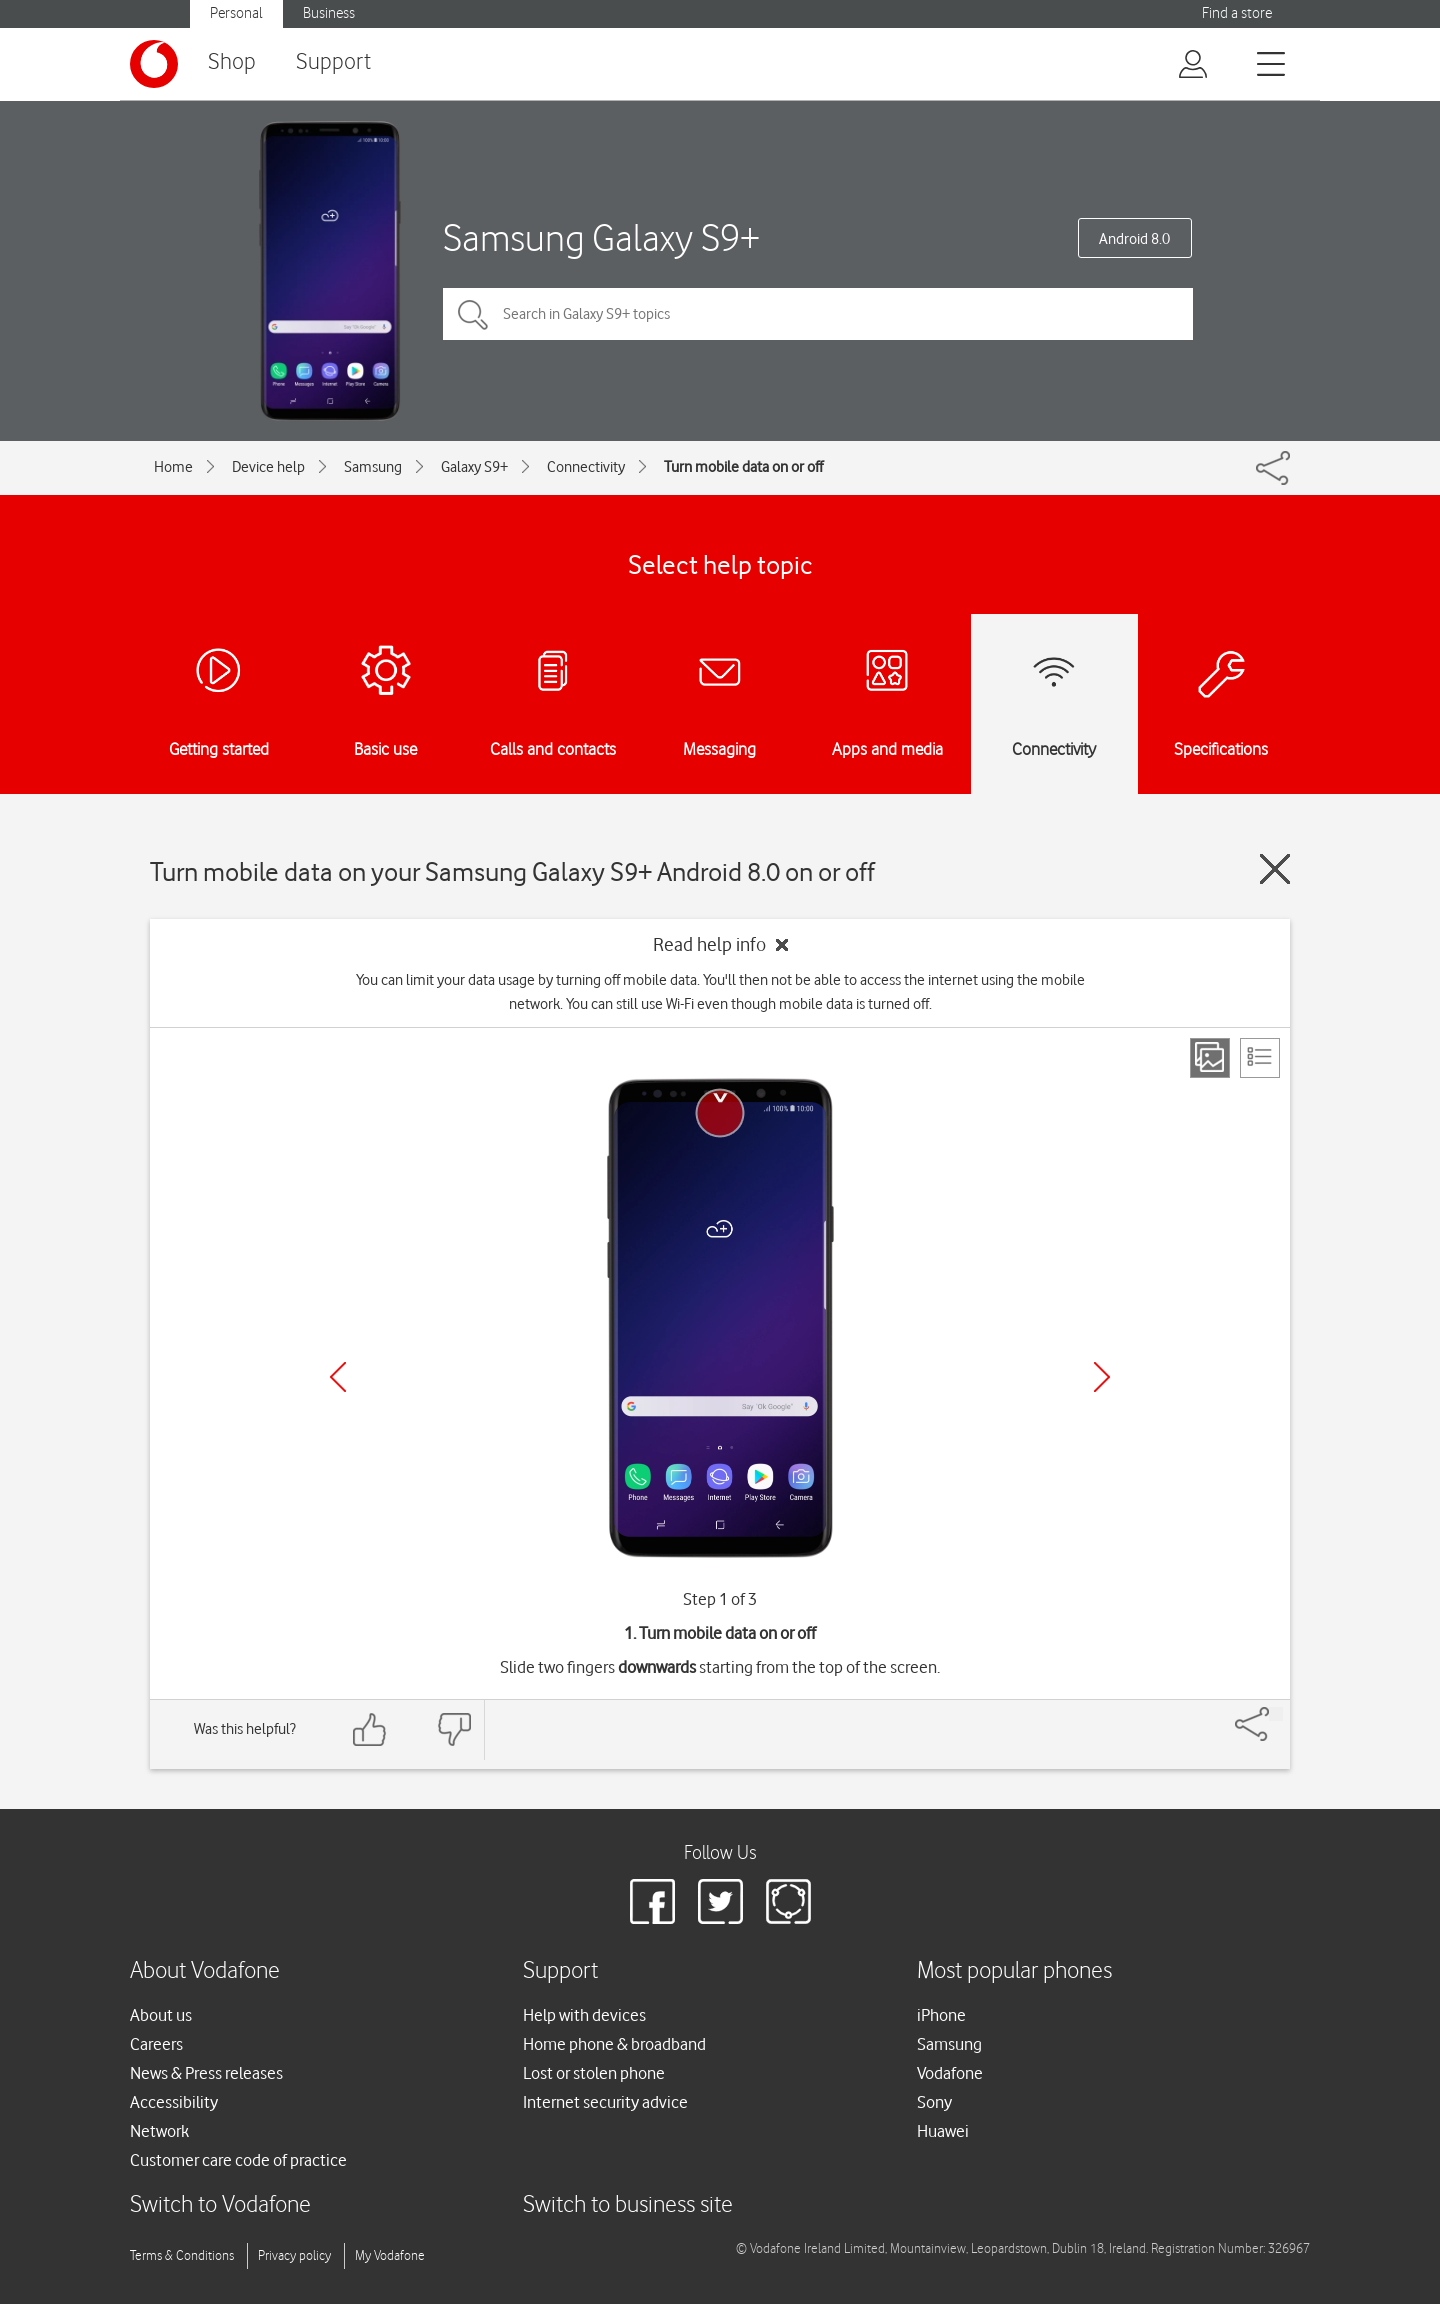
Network (159, 2131)
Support (333, 62)
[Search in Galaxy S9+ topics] (818, 314)
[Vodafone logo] (154, 64)
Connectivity (586, 467)
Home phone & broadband (614, 2044)
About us (161, 2015)
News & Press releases (206, 2073)
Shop (232, 62)
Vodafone (950, 2073)
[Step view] (1210, 1058)
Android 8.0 (1134, 239)
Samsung (373, 467)
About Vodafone (205, 1971)
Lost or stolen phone (594, 2073)
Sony (934, 2102)
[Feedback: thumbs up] (370, 1729)
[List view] (1260, 1058)
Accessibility (174, 2102)
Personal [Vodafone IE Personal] (236, 13)
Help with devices (584, 2015)
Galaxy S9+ (474, 467)
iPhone (941, 2015)
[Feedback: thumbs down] (454, 1729)
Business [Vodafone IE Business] (329, 13)
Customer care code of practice (238, 2160)
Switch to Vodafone (220, 2205)
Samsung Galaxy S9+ (601, 237)
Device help (268, 467)
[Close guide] (1275, 869)
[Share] (1276, 1714)
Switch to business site (628, 2205)
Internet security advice (605, 2102)
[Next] (1102, 1377)
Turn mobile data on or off (743, 467)
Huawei (943, 2131)
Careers (156, 2044)
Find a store (1237, 13)
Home (173, 467)
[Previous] (338, 1377)
